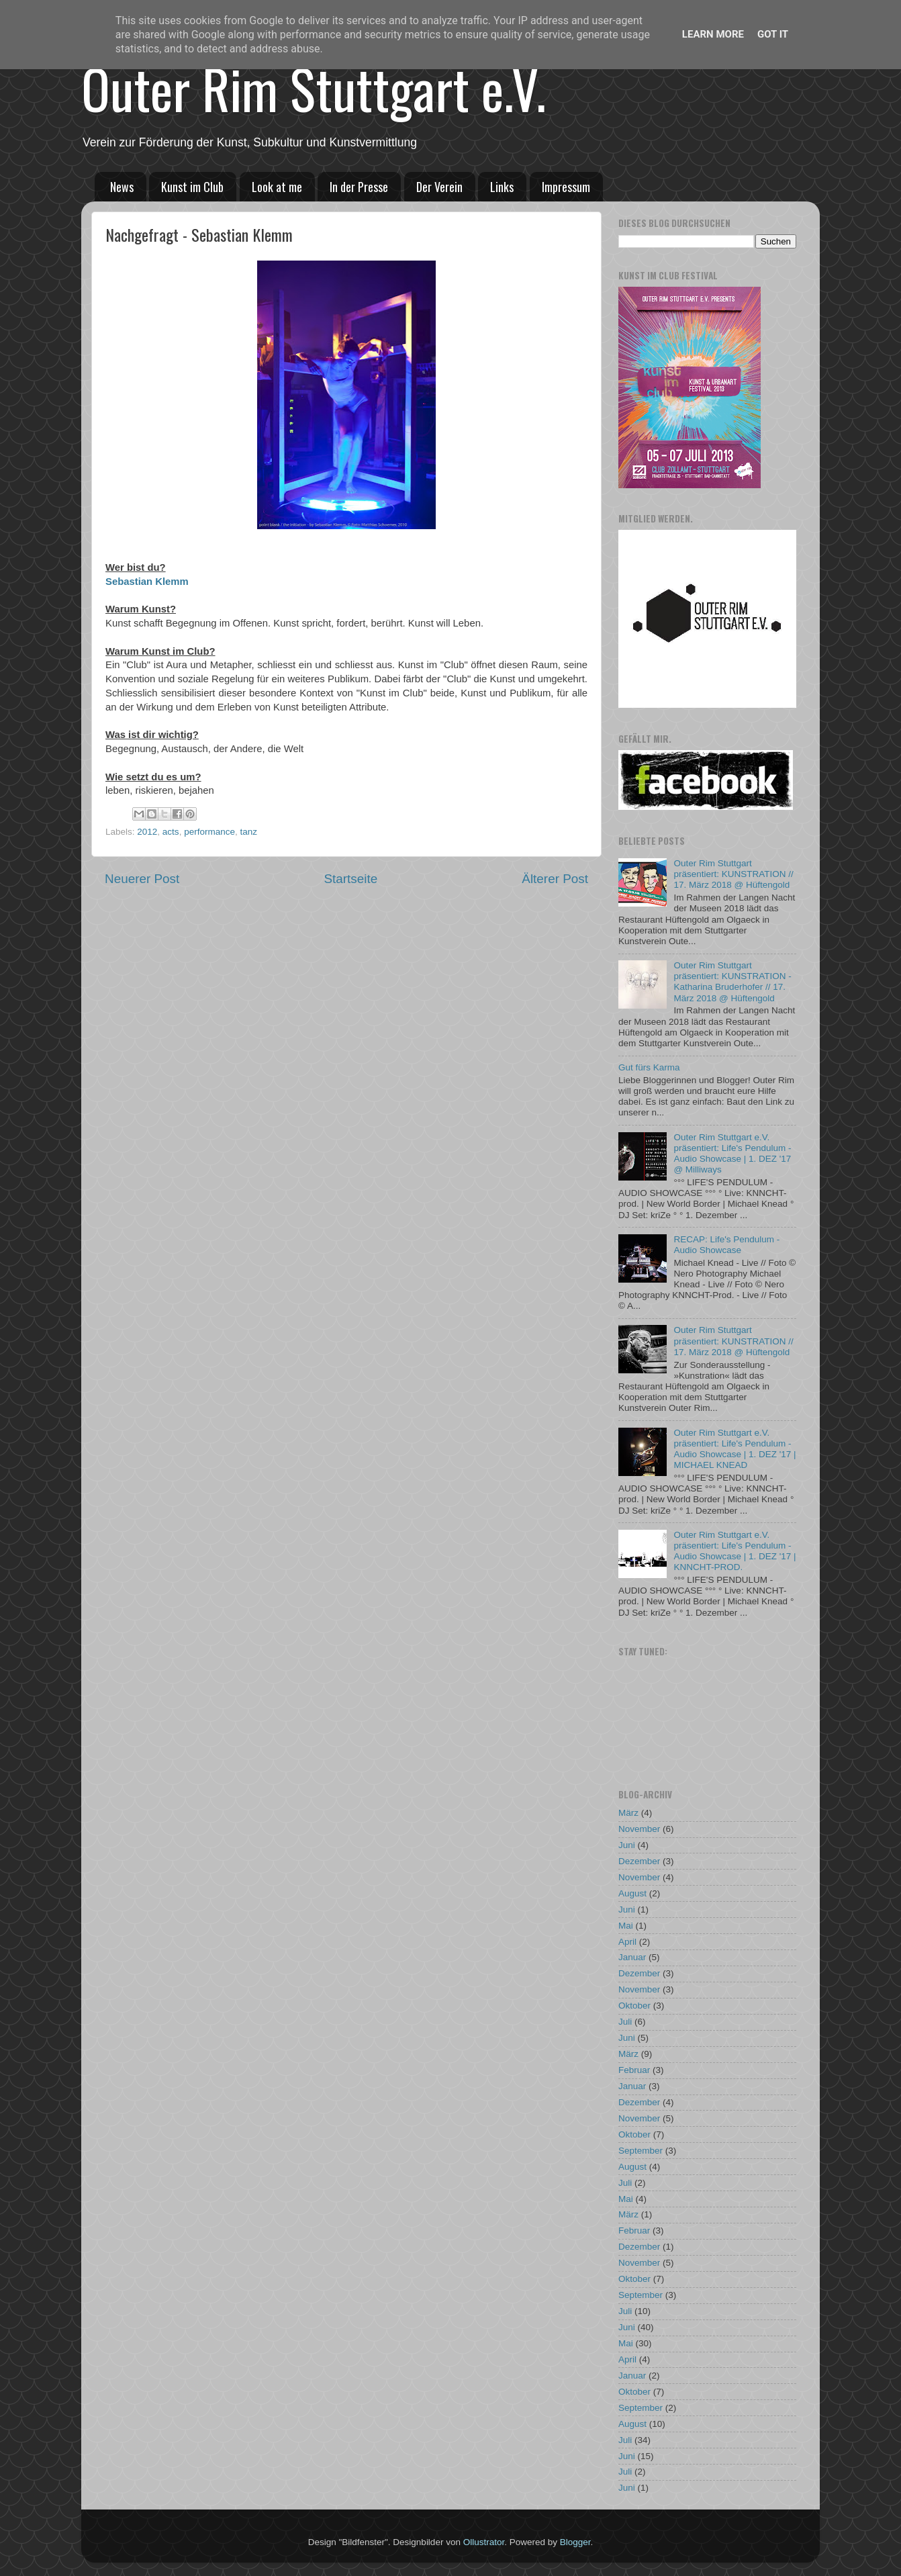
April (627, 1942)
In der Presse (359, 186)
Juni (626, 1845)
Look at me (277, 186)
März (628, 1813)
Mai (625, 1926)
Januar (632, 1957)
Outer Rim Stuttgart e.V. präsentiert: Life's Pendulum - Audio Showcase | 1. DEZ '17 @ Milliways (732, 1153)
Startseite (350, 879)
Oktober (634, 2005)
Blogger (575, 2542)
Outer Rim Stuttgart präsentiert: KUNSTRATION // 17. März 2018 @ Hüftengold (733, 874)
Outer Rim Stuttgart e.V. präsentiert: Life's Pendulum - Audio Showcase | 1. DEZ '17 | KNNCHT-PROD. (734, 1551)
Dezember (639, 1861)
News (122, 186)
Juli (625, 2022)
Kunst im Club (192, 186)
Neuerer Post (142, 879)
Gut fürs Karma (649, 1067)
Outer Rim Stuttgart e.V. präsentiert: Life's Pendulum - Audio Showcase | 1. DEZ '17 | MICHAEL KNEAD (734, 1449)
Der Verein (439, 186)
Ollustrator (484, 2542)
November (639, 1829)
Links (502, 186)
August (632, 1893)
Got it (772, 34)
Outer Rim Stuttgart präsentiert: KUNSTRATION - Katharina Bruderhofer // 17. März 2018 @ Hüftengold (732, 981)
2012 (147, 832)
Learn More (713, 34)
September (640, 2151)
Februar (634, 2070)
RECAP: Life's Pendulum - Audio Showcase (726, 1244)
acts (170, 832)
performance (209, 832)
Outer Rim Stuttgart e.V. (313, 88)
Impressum (566, 186)
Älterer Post (555, 879)
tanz (248, 832)
